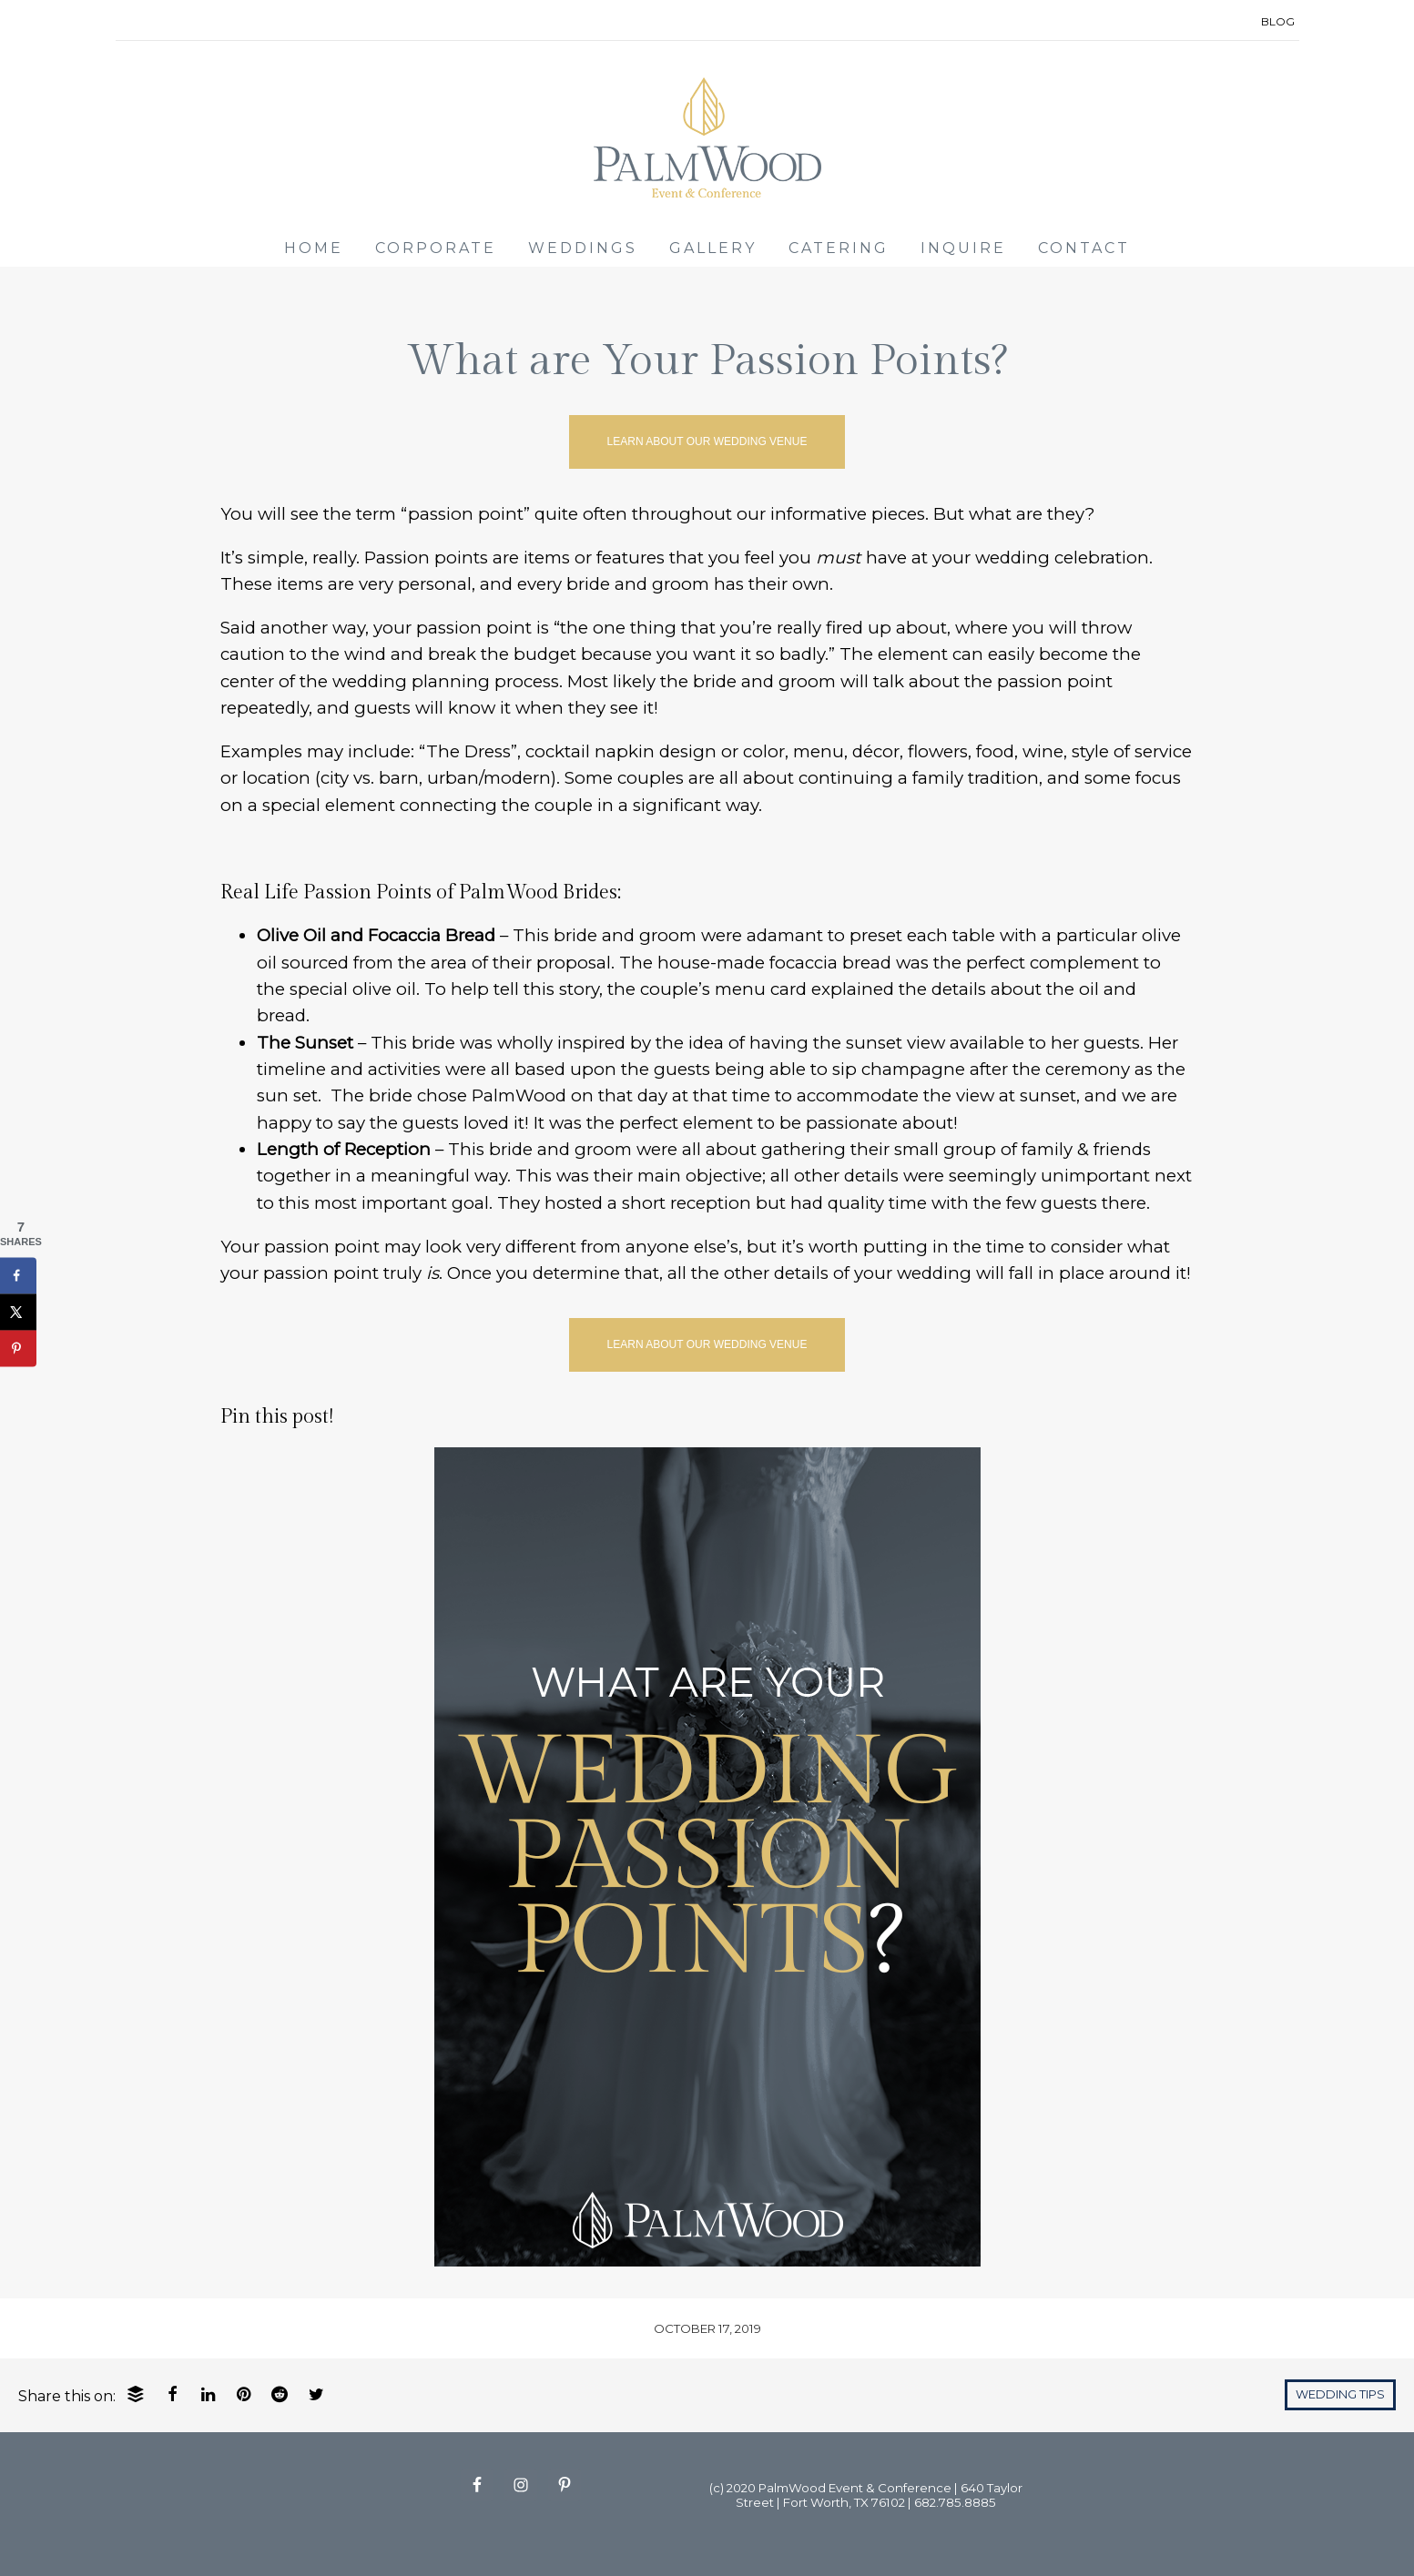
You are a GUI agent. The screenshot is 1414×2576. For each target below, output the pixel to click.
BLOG (1278, 21)
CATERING (838, 248)
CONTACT (1084, 248)
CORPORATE (435, 248)
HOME (313, 248)
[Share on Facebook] (18, 1275)
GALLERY (713, 248)
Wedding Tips (1340, 2394)
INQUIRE (963, 248)
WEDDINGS (582, 248)
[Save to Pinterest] (18, 1348)
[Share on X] (18, 1311)
